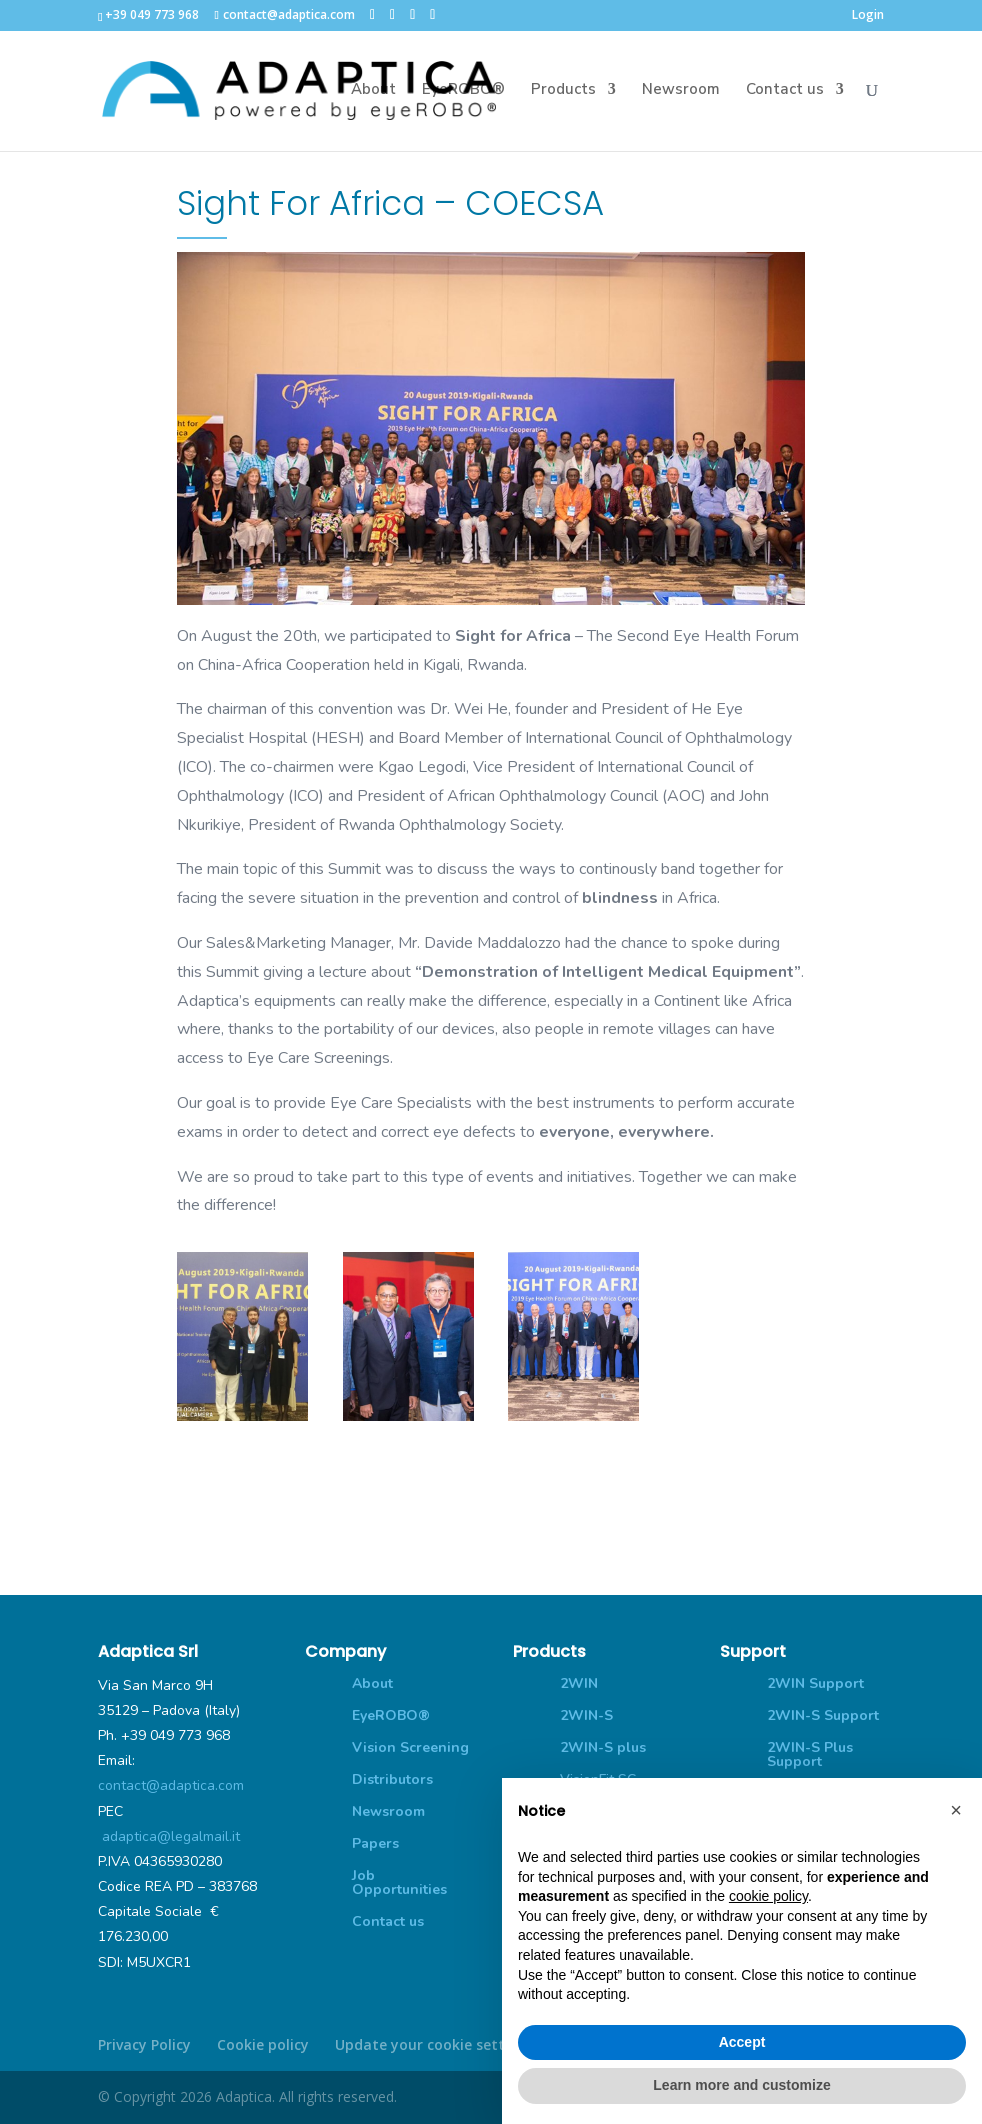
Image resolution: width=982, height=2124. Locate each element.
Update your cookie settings (434, 2044)
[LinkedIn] (412, 14)
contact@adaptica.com (171, 1785)
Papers (375, 1843)
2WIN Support (815, 1683)
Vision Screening (410, 1747)
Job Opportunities (399, 1882)
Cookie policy (263, 2044)
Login (868, 16)
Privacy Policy (144, 2044)
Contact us (785, 93)
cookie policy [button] (768, 1896)
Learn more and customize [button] (741, 2085)
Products (563, 93)
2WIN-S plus (603, 1747)
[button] (956, 1810)
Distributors (392, 1779)
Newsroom (681, 93)
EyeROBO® (463, 93)
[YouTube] (432, 14)
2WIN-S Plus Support (810, 1754)
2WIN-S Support (823, 1715)
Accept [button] (742, 2042)
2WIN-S (586, 1715)
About (373, 93)
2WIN (579, 1683)
